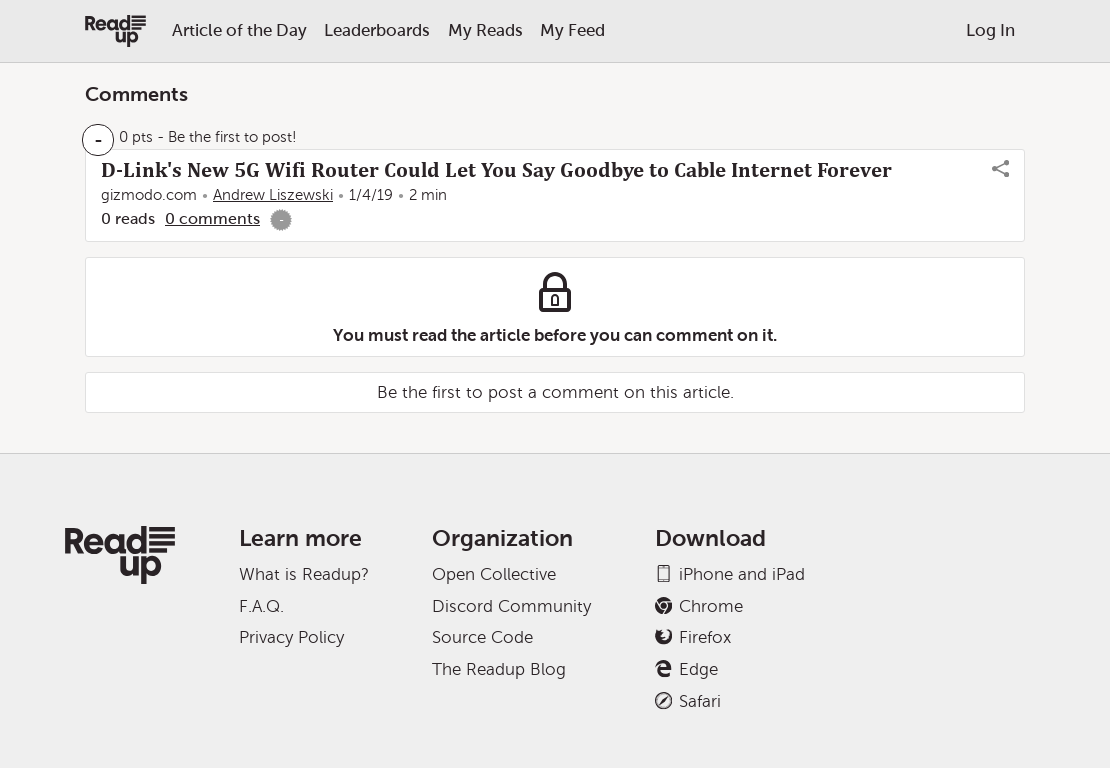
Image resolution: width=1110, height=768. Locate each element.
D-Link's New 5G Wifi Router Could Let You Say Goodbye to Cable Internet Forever (496, 170)
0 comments (212, 218)
